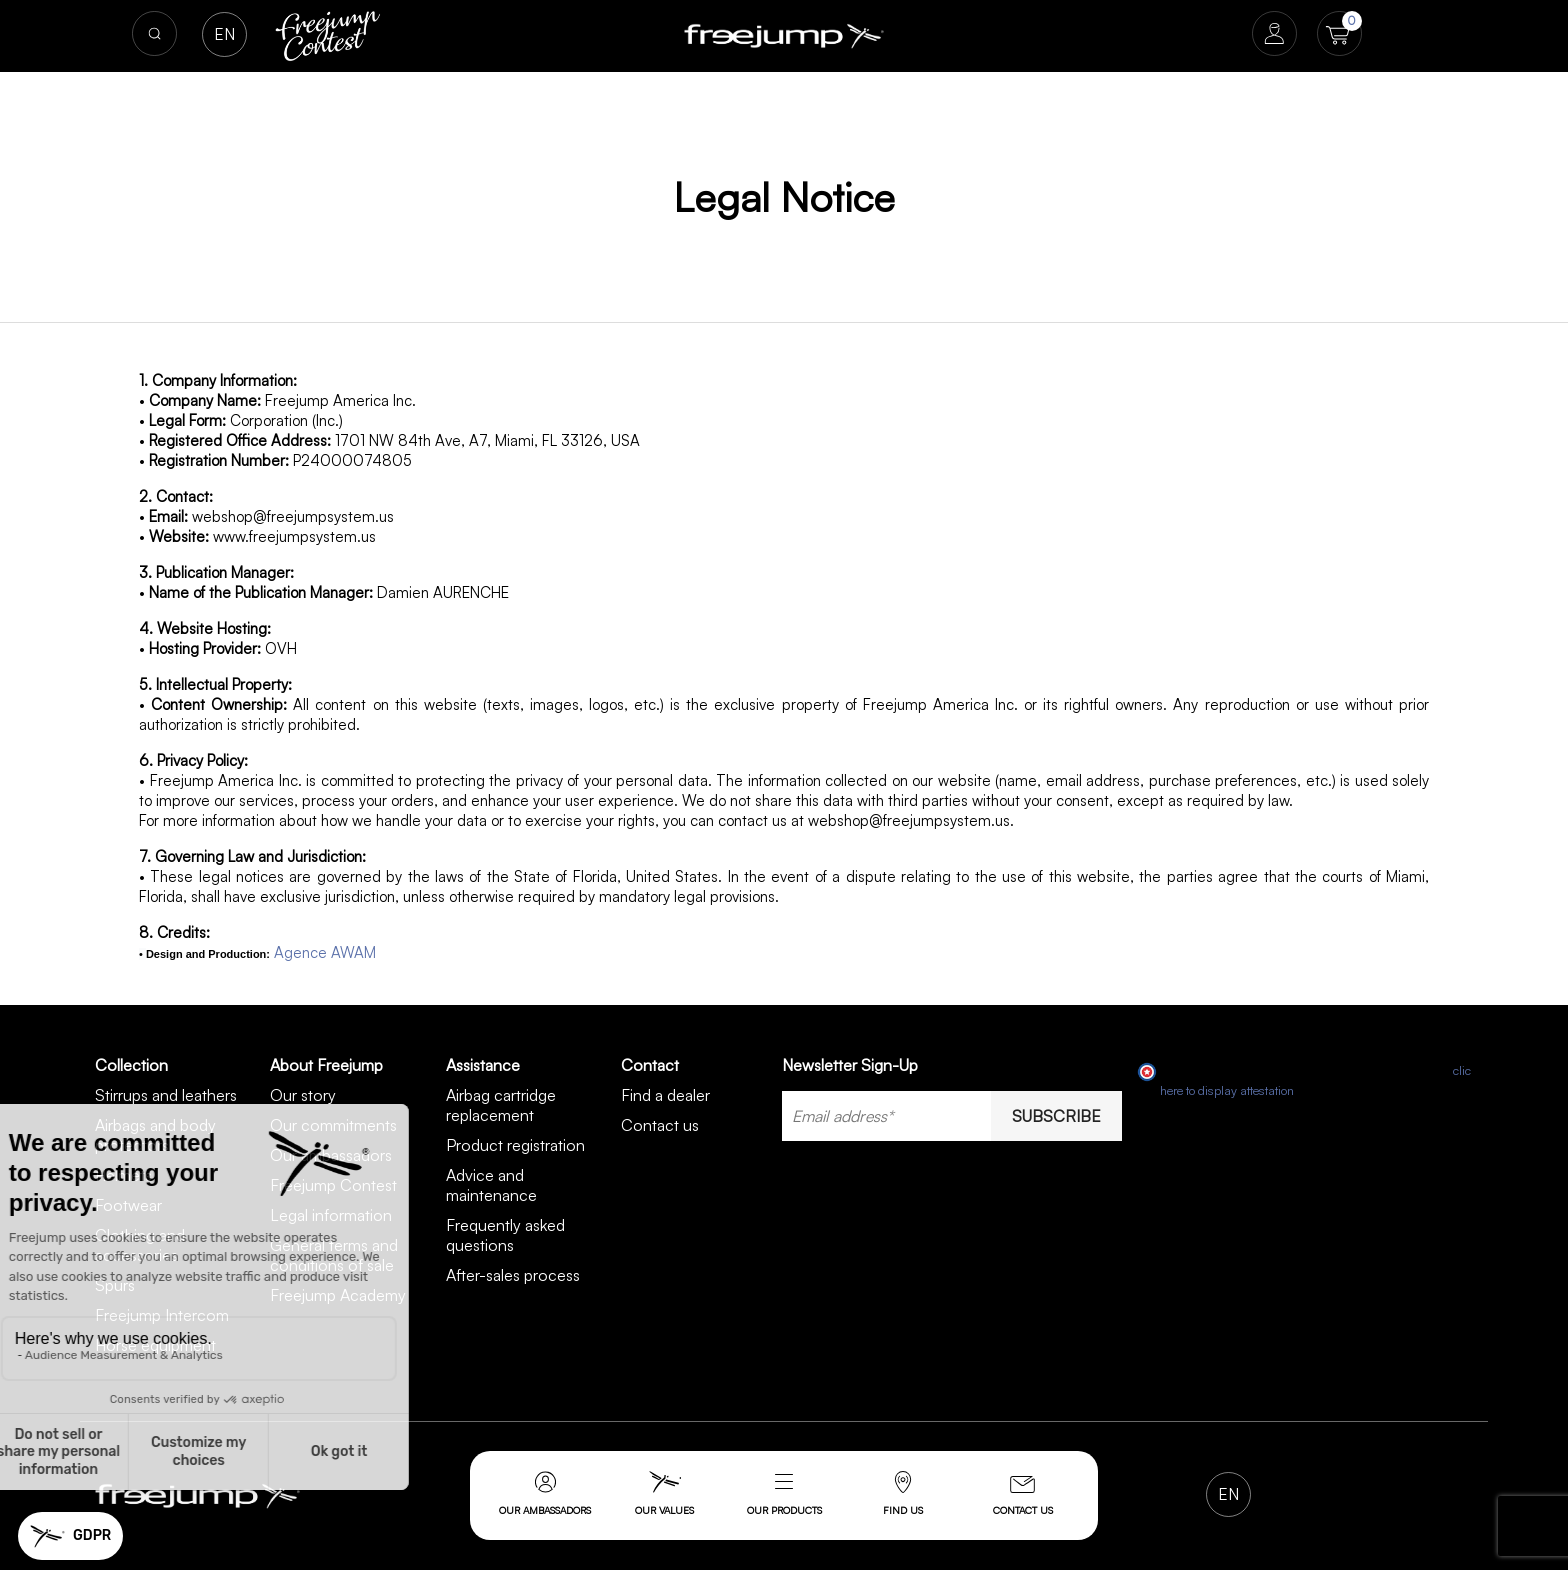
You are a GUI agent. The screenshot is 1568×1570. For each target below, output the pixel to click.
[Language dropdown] (224, 34)
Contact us (1023, 1496)
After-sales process (513, 1275)
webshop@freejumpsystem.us (293, 516)
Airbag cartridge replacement (501, 1105)
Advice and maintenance (491, 1185)
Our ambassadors (545, 1493)
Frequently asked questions (505, 1235)
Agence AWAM (325, 952)
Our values (664, 1493)
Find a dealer (665, 1095)
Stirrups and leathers (166, 1095)
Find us (903, 1493)
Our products (784, 1510)
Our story (303, 1095)
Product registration (515, 1145)
